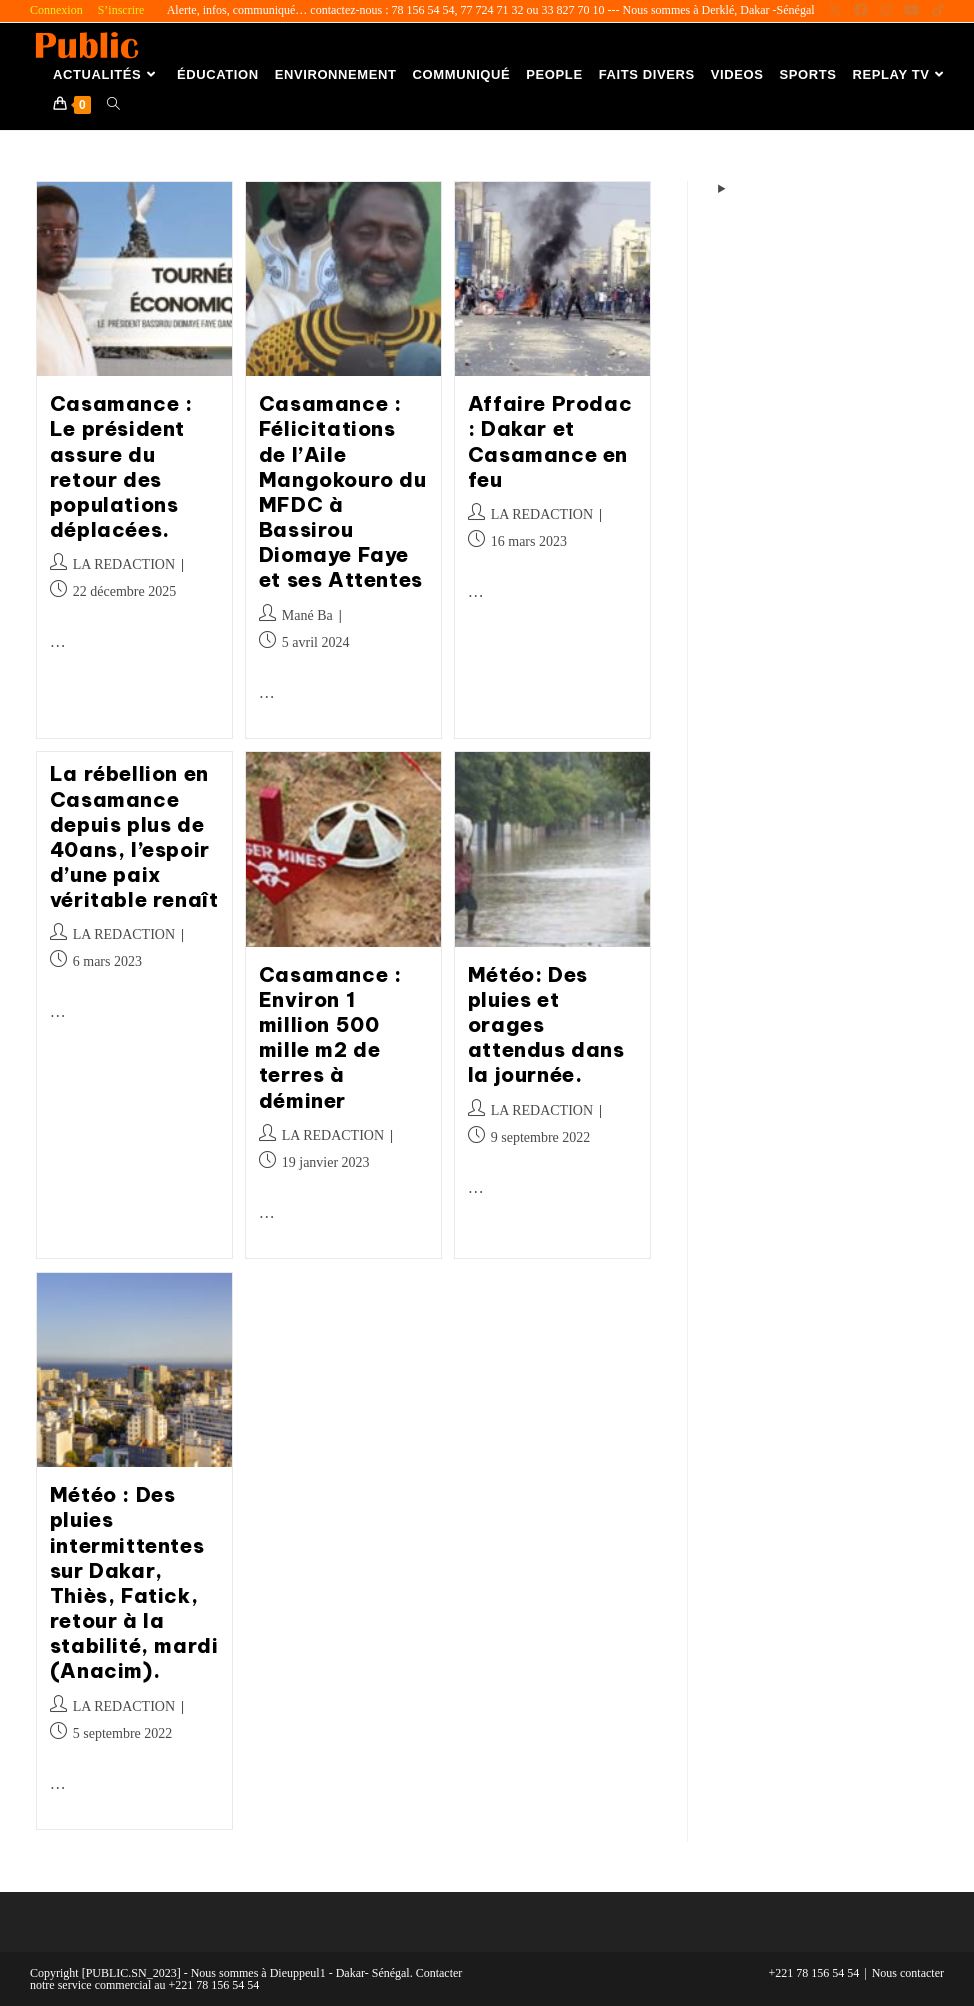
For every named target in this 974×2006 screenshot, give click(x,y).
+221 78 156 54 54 (814, 1973)
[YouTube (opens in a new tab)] (912, 11)
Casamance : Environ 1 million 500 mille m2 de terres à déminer (330, 1037)
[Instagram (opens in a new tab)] (886, 11)
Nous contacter (908, 1973)
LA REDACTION (124, 564)
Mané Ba (307, 615)
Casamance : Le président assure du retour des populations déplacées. (121, 466)
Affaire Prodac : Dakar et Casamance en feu (550, 441)
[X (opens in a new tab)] (835, 11)
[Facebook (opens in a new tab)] (861, 11)
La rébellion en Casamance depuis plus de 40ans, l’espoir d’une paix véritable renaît (134, 836)
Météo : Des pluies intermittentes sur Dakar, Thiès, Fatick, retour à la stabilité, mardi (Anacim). (134, 1582)
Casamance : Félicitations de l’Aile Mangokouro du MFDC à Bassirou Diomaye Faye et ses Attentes (343, 491)
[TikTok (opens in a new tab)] (935, 11)
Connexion (56, 10)
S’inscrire (121, 10)
